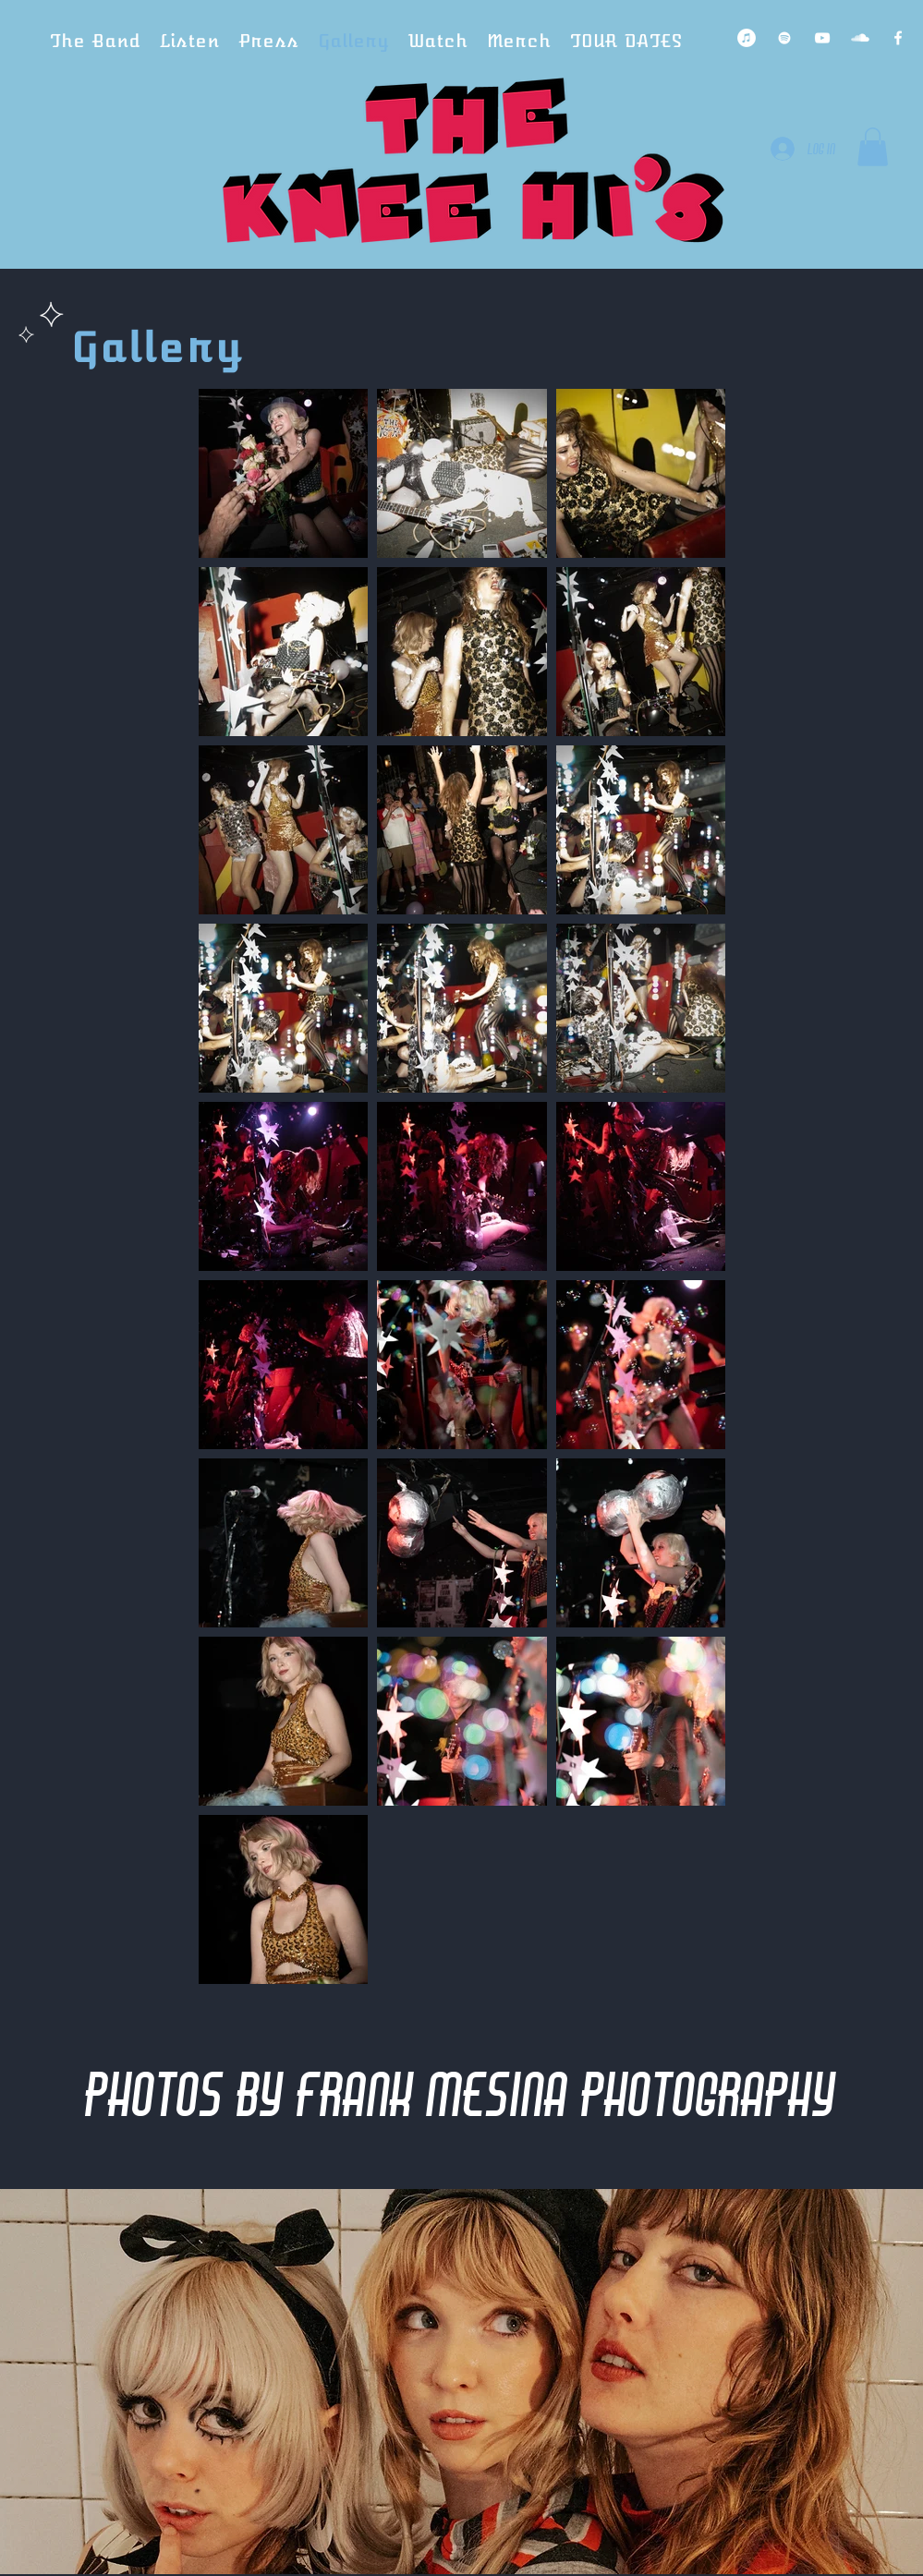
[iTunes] (746, 38)
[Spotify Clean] (784, 38)
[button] (872, 146)
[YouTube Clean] (822, 38)
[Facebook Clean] (898, 38)
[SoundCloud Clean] (860, 38)
